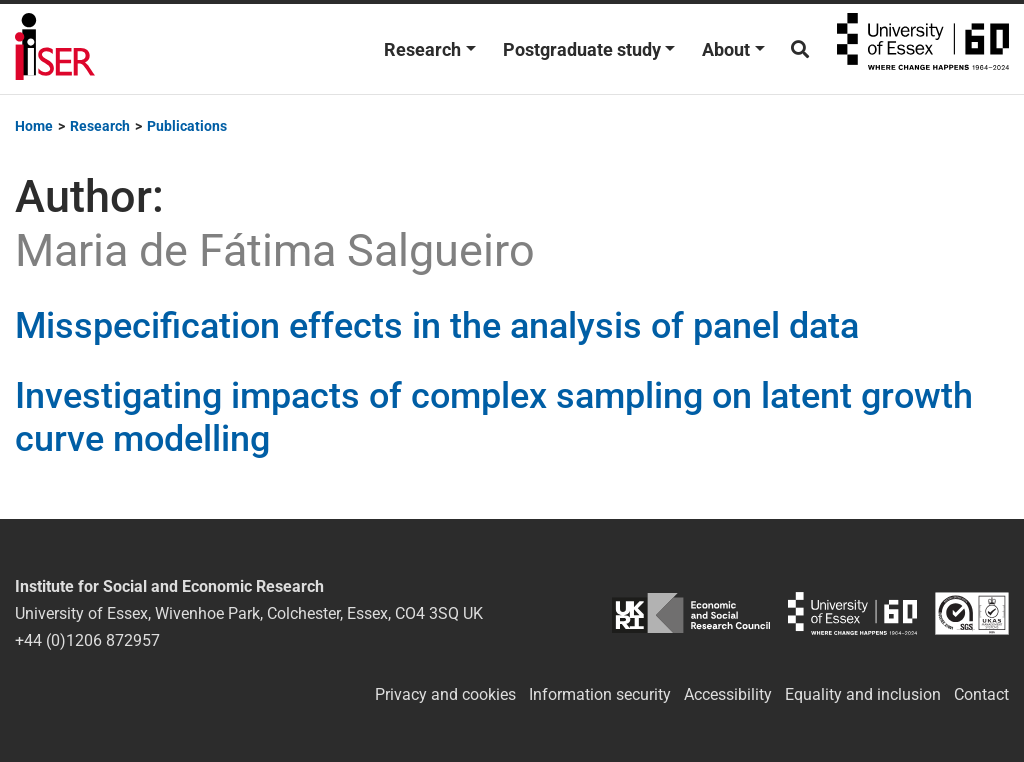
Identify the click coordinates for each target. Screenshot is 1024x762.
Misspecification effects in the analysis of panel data (437, 326)
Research (422, 49)
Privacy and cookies (445, 694)
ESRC (690, 613)
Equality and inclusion (863, 694)
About (726, 49)
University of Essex (923, 49)
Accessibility (728, 694)
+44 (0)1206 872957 (87, 640)
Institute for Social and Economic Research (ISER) (55, 49)
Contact (981, 694)
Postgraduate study (582, 49)
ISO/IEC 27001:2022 (972, 613)
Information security (600, 694)
